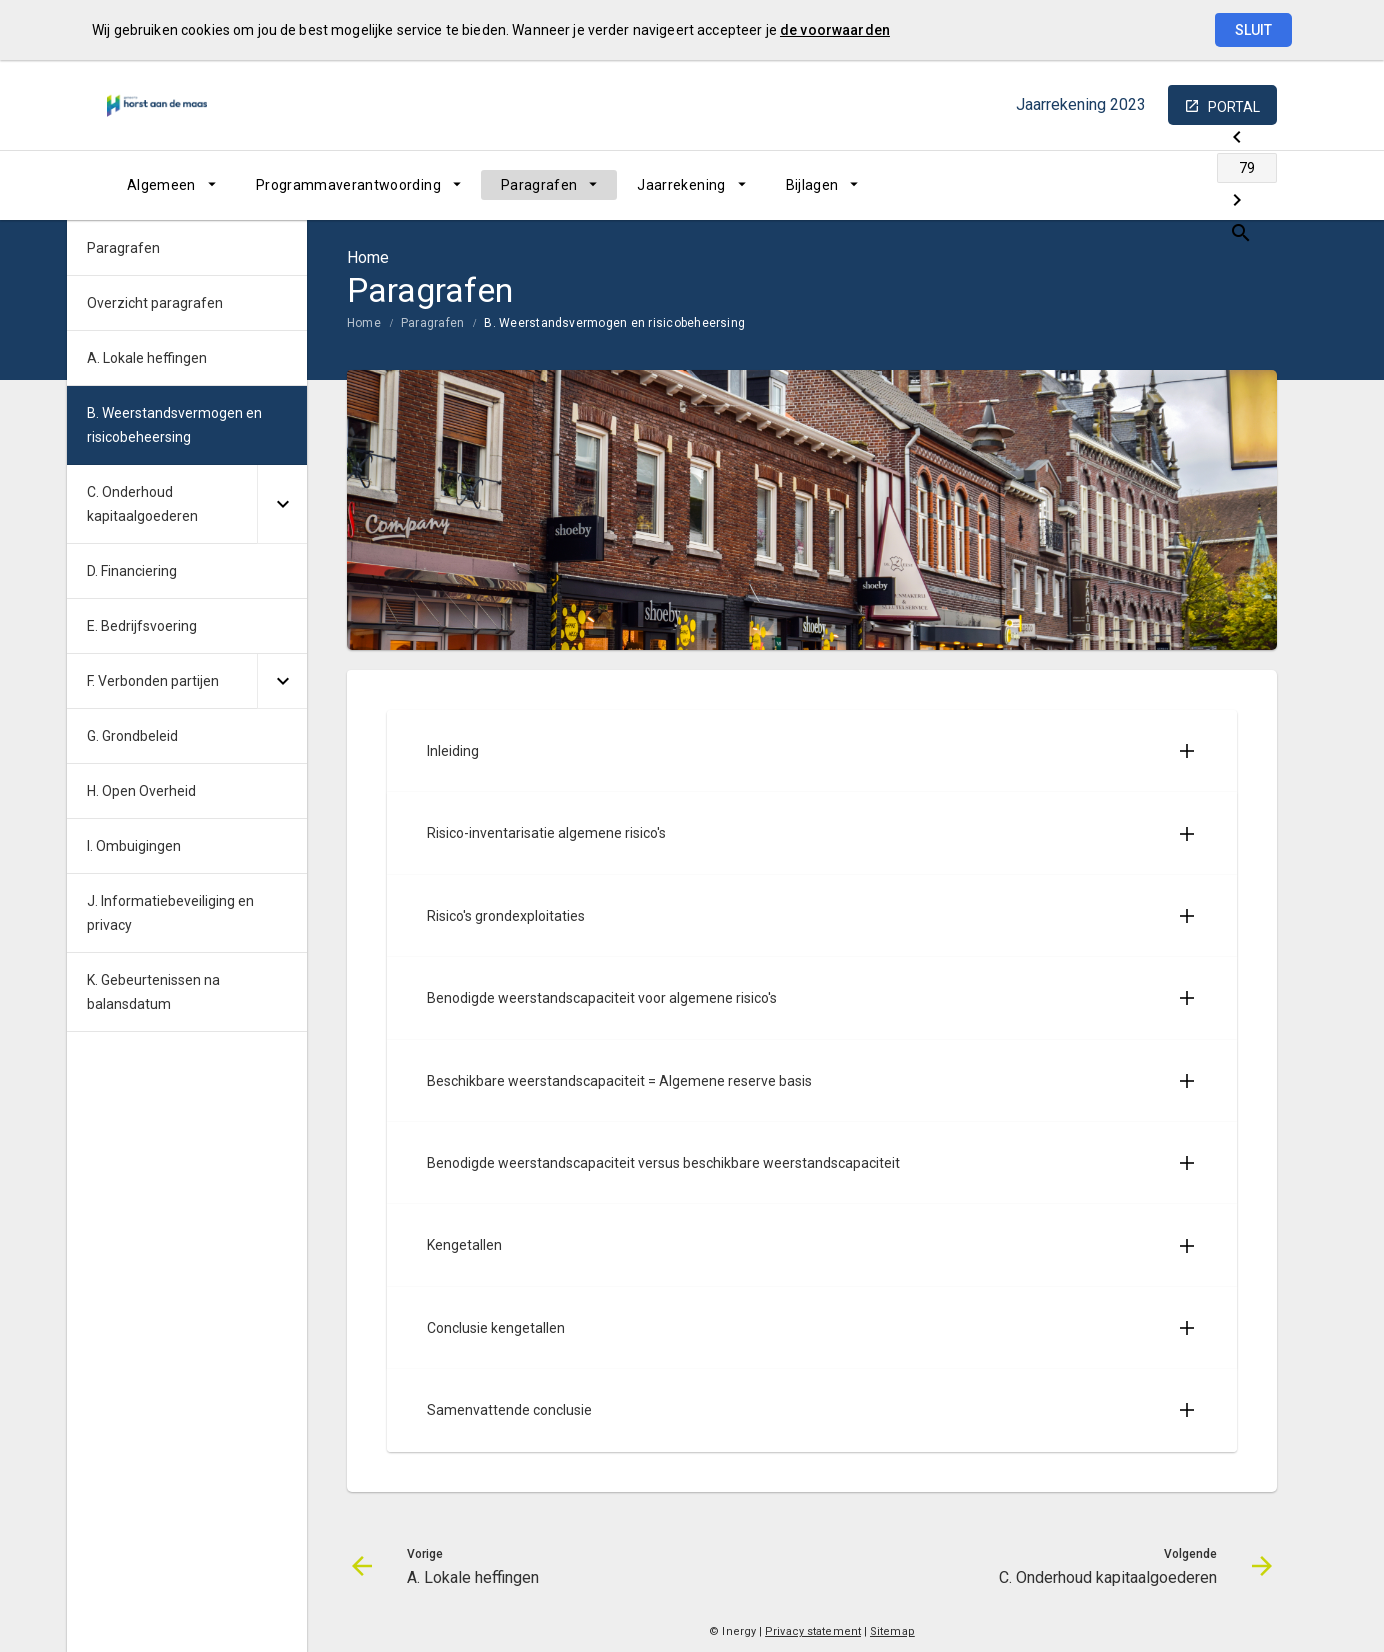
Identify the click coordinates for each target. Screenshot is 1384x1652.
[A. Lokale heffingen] (1104, 185)
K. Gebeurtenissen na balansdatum (153, 992)
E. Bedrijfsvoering (142, 626)
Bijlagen (812, 185)
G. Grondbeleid (132, 736)
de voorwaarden (835, 30)
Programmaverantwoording (348, 185)
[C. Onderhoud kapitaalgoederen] (1209, 185)
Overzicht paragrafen (155, 303)
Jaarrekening (681, 185)
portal (1234, 107)
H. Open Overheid (141, 791)
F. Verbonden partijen (153, 681)
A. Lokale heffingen (147, 358)
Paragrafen (539, 185)
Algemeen (161, 185)
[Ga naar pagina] (1157, 185)
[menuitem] (171, 185)
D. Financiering (132, 571)
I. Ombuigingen (134, 846)
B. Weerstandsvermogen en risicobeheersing (614, 323)
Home (364, 323)
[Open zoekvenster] (1254, 185)
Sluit (1253, 30)
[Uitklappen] (282, 504)
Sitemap (892, 1631)
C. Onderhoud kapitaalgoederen (142, 504)
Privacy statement (813, 1631)
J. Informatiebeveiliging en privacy (170, 913)
